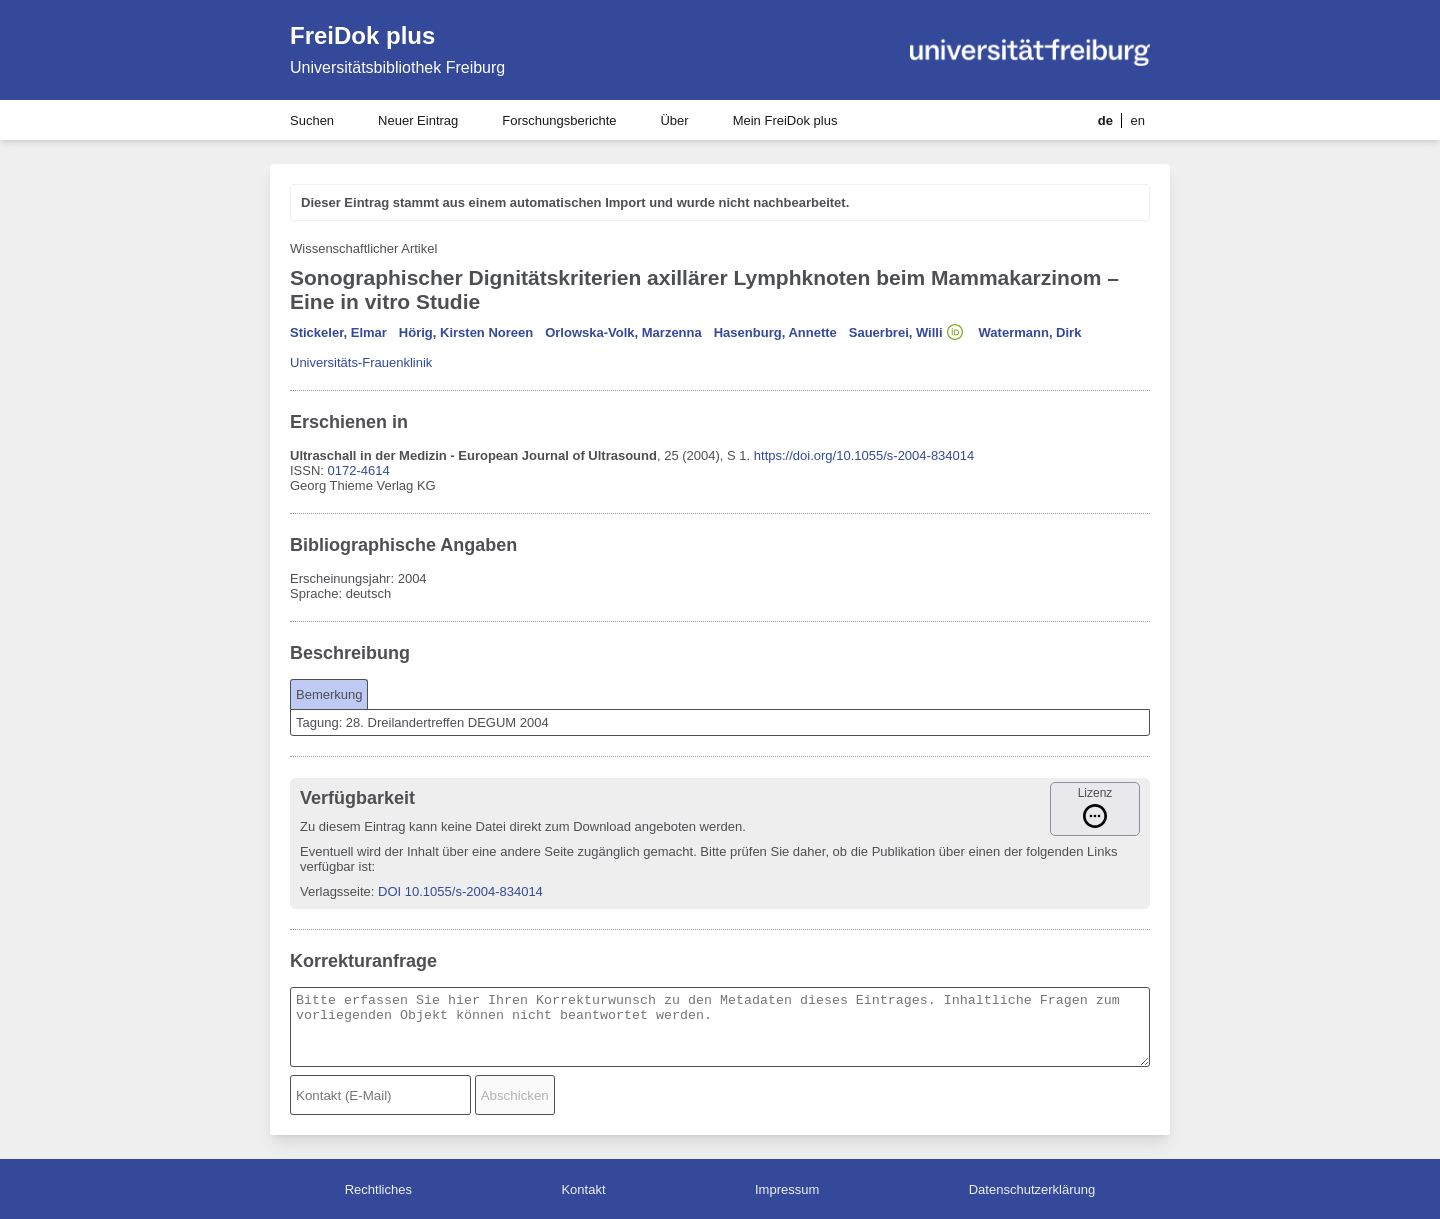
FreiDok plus (362, 35)
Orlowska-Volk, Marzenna (623, 332)
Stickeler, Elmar (338, 332)
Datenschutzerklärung (1032, 1189)
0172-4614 (359, 470)
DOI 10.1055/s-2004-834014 (460, 891)
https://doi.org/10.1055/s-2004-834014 (864, 455)
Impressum (787, 1189)
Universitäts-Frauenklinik (361, 362)
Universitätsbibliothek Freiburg (397, 67)
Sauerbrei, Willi (896, 332)
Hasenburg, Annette (775, 332)
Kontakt (583, 1189)
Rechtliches (378, 1189)
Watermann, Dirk (1030, 332)
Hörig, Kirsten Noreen (466, 332)
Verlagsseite (335, 891)
